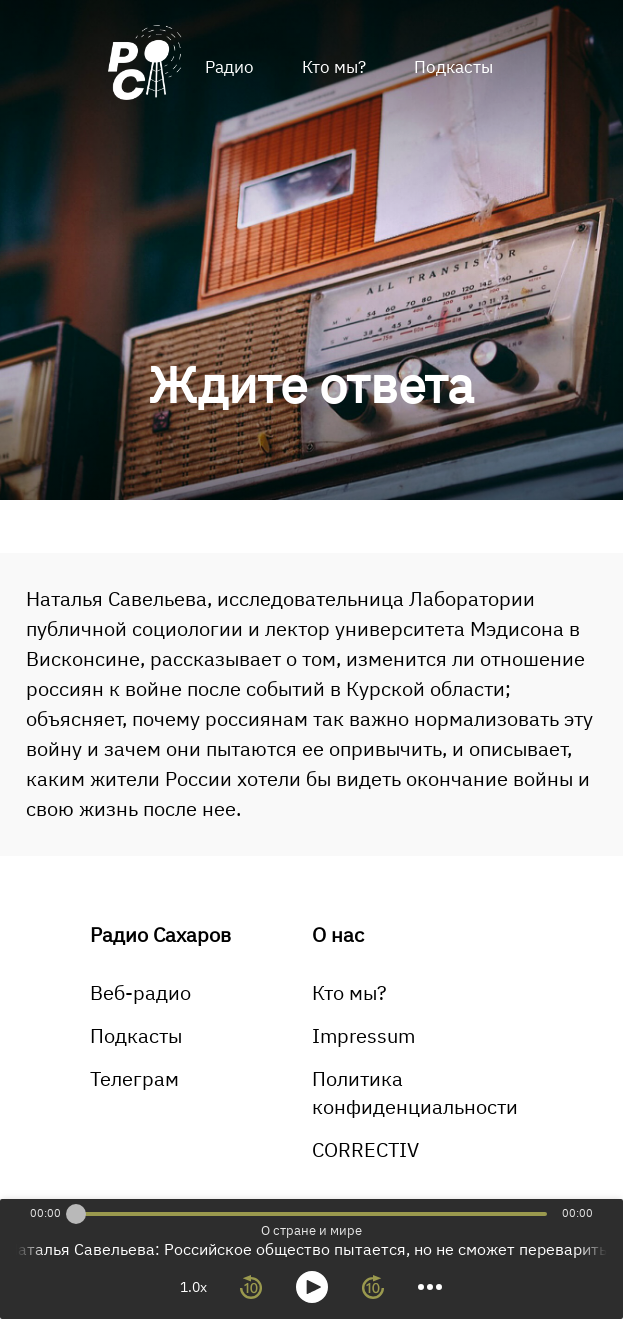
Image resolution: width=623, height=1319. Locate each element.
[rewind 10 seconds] (251, 1287)
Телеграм (134, 1078)
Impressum (363, 1035)
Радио (229, 67)
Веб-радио (140, 992)
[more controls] (430, 1287)
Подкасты (453, 67)
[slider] (76, 1214)
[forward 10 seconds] (373, 1287)
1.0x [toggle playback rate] (193, 1287)
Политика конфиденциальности (415, 1092)
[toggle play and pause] (312, 1287)
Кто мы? (334, 67)
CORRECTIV (365, 1149)
